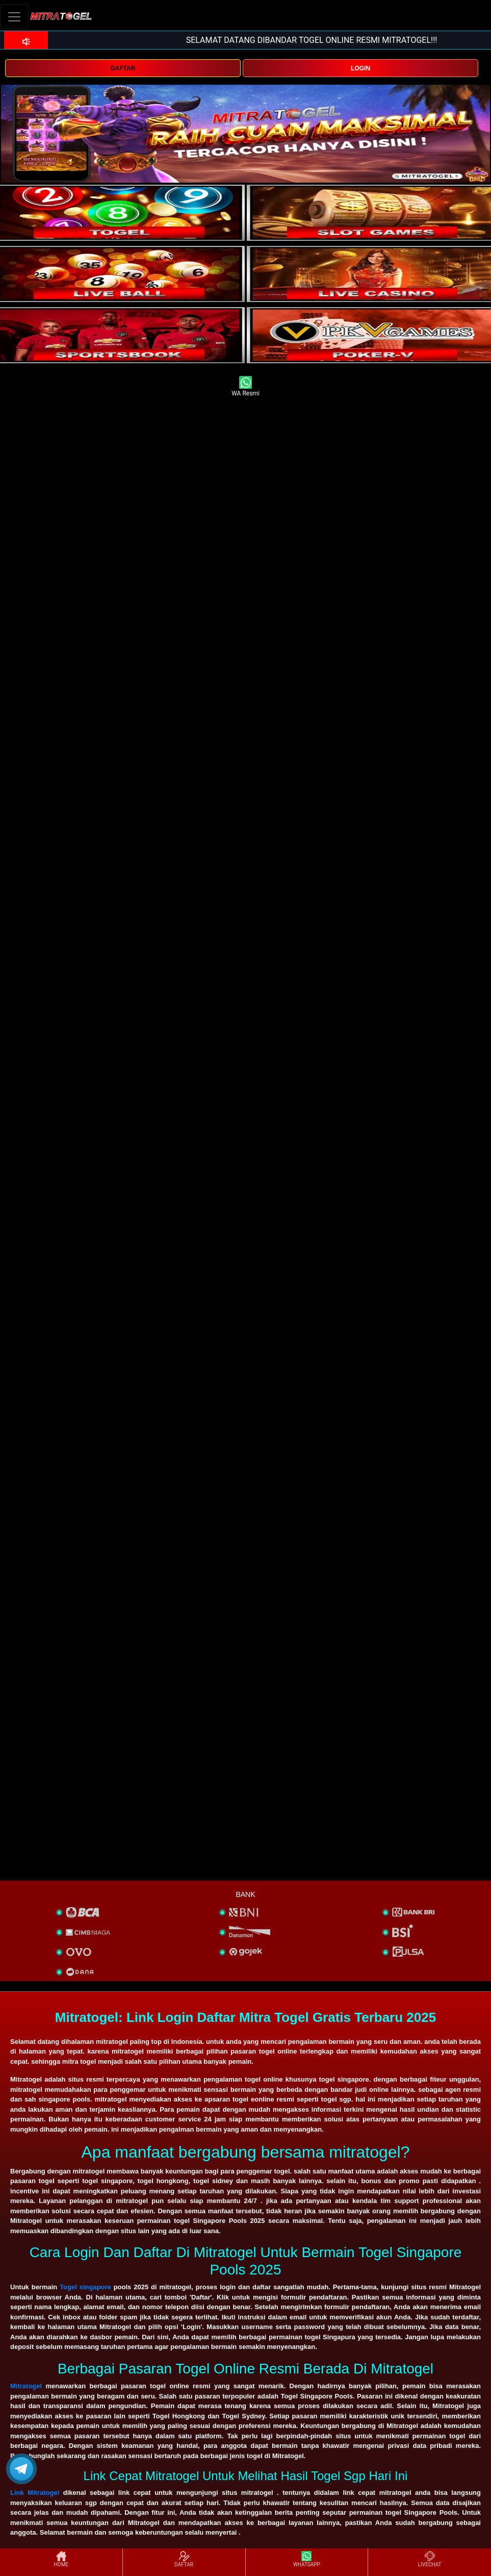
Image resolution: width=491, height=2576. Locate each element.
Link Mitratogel (34, 2492)
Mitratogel (26, 2386)
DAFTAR (123, 68)
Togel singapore (85, 2287)
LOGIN (360, 68)
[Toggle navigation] (14, 16)
